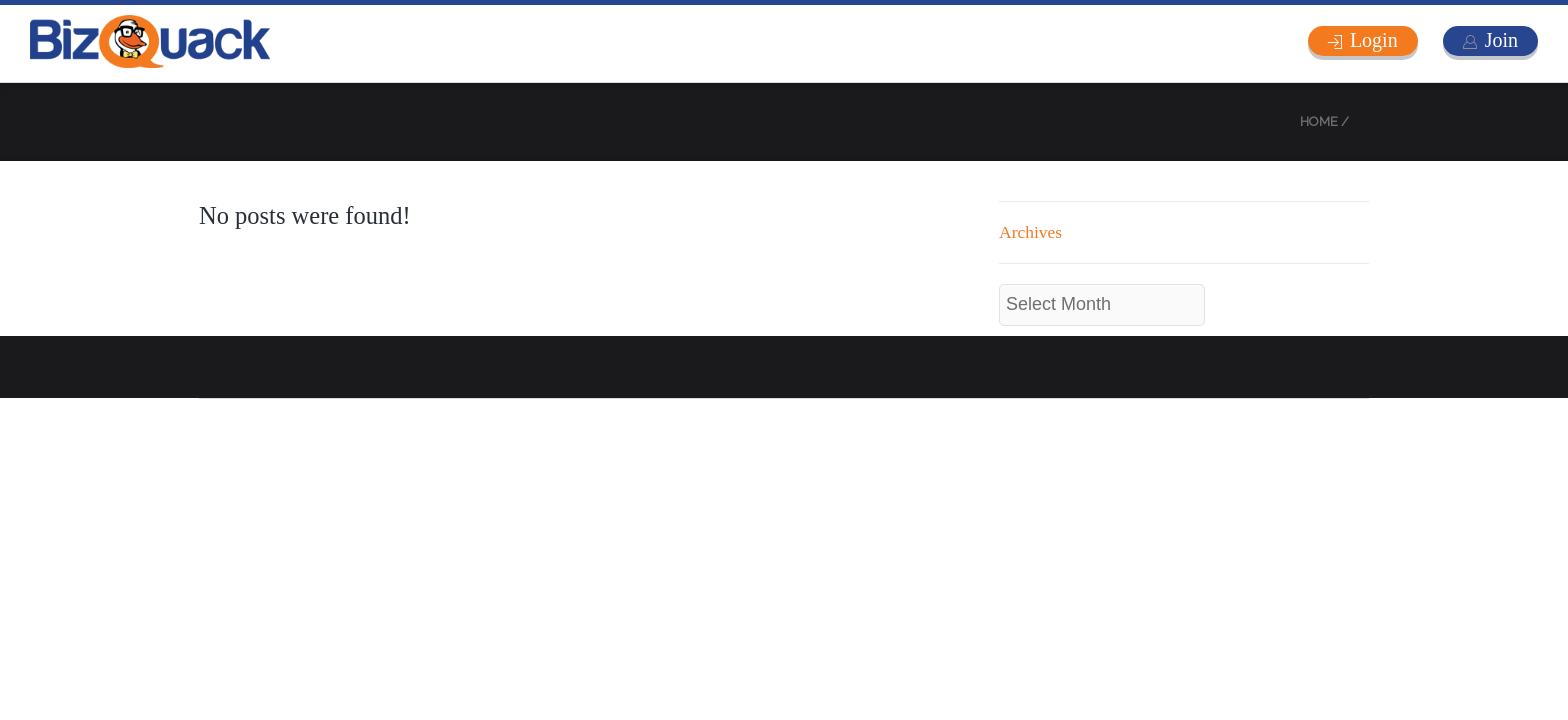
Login (1374, 40)
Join (1501, 40)
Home (1319, 121)
